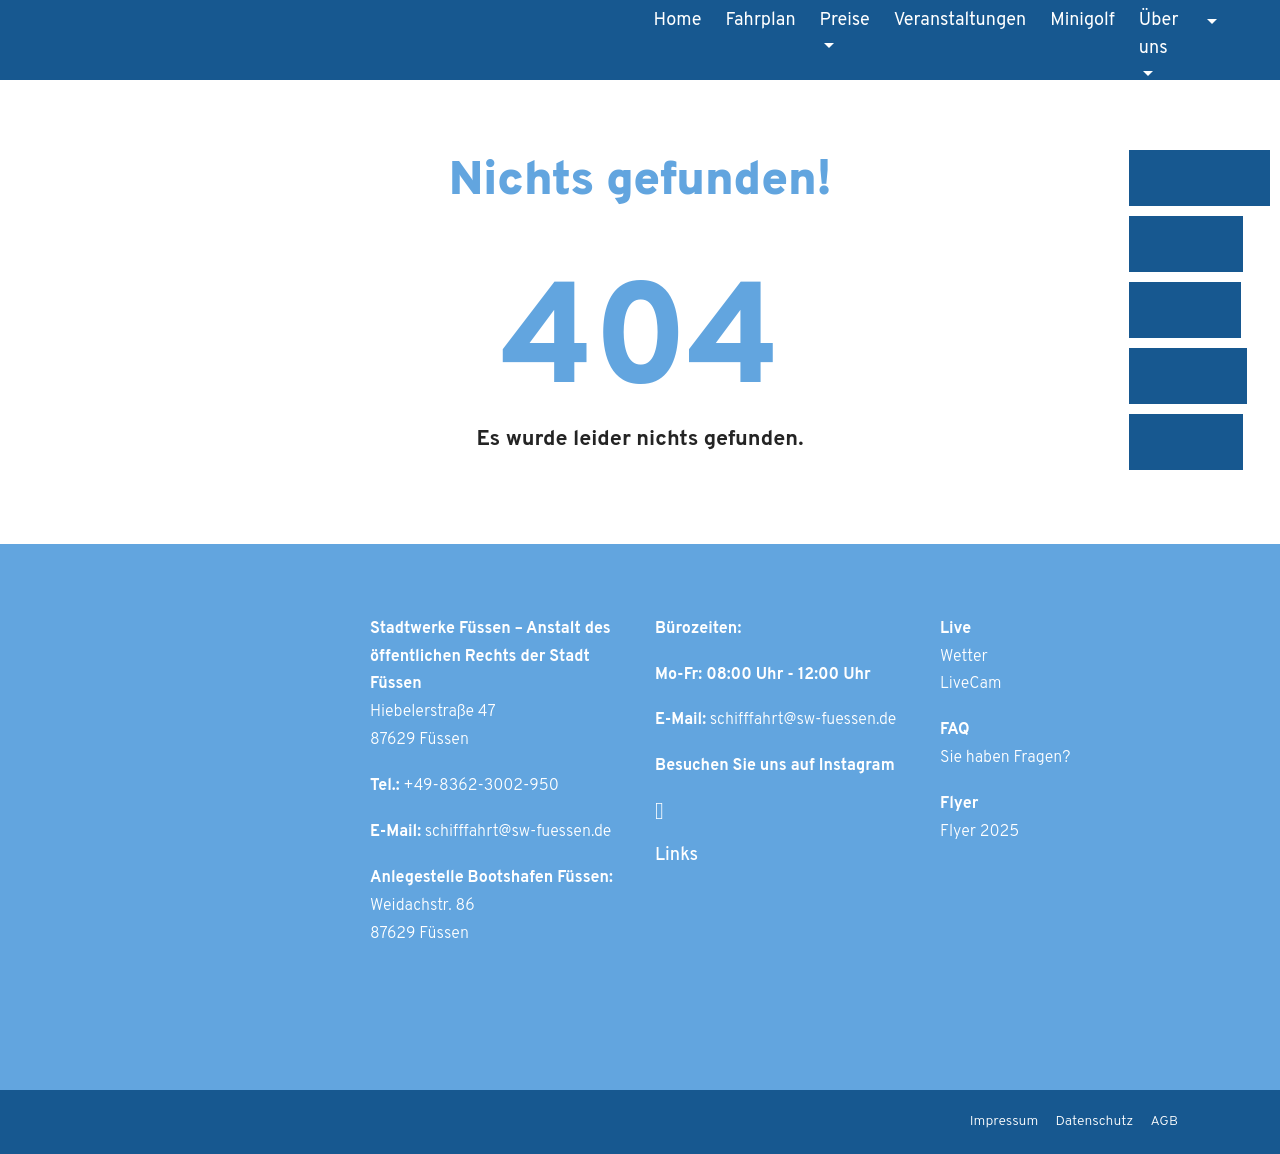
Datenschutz (1095, 1121)
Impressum (1004, 1121)
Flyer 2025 (979, 832)
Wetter (964, 657)
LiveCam (971, 684)
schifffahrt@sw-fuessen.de (518, 832)
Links (676, 855)
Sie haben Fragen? (1005, 758)
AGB (1164, 1121)
